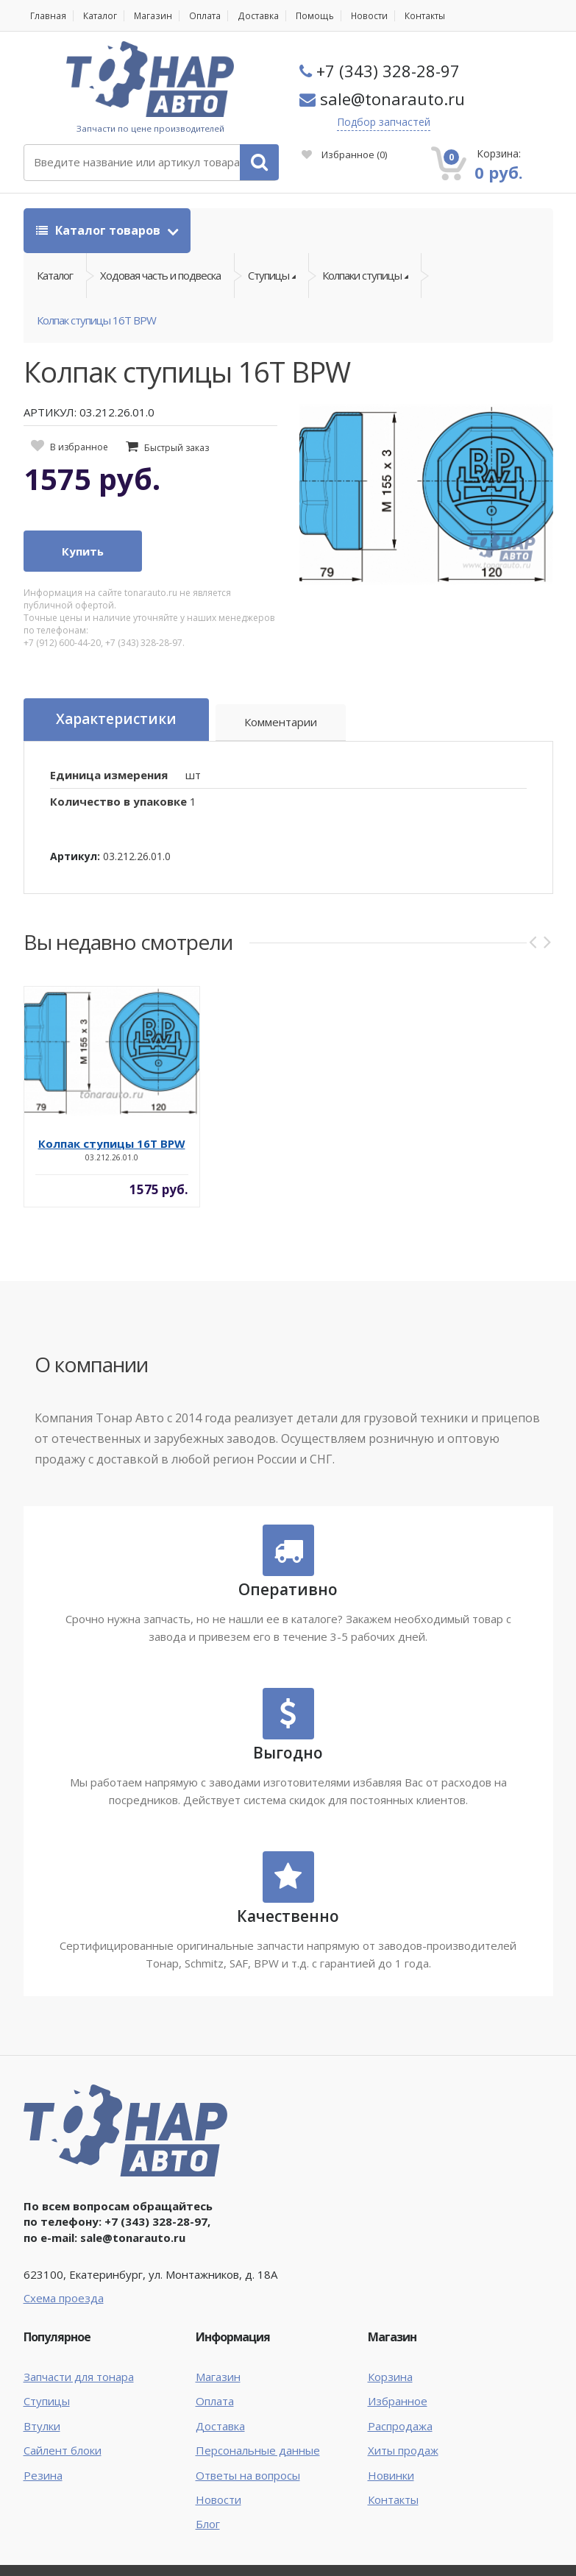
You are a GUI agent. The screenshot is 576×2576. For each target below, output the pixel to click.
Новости (365, 15)
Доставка (256, 15)
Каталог (99, 15)
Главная (47, 15)
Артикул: (75, 857)
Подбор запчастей (384, 122)
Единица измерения (109, 774)
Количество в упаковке (118, 802)
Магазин (152, 15)
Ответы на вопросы (248, 2475)
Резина (43, 2475)
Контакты (421, 15)
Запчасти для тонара (79, 2377)
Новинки (391, 2475)
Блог (208, 2524)
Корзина (390, 2377)
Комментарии (281, 722)
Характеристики (116, 720)
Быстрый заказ (176, 448)
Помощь (311, 15)
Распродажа (400, 2426)
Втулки (42, 2426)
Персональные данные (258, 2451)
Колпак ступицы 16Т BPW (96, 320)
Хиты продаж (403, 2451)
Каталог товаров (99, 230)
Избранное (344, 154)
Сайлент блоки (63, 2451)
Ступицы (47, 2401)
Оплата (203, 15)
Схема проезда (64, 2298)
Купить (83, 551)
